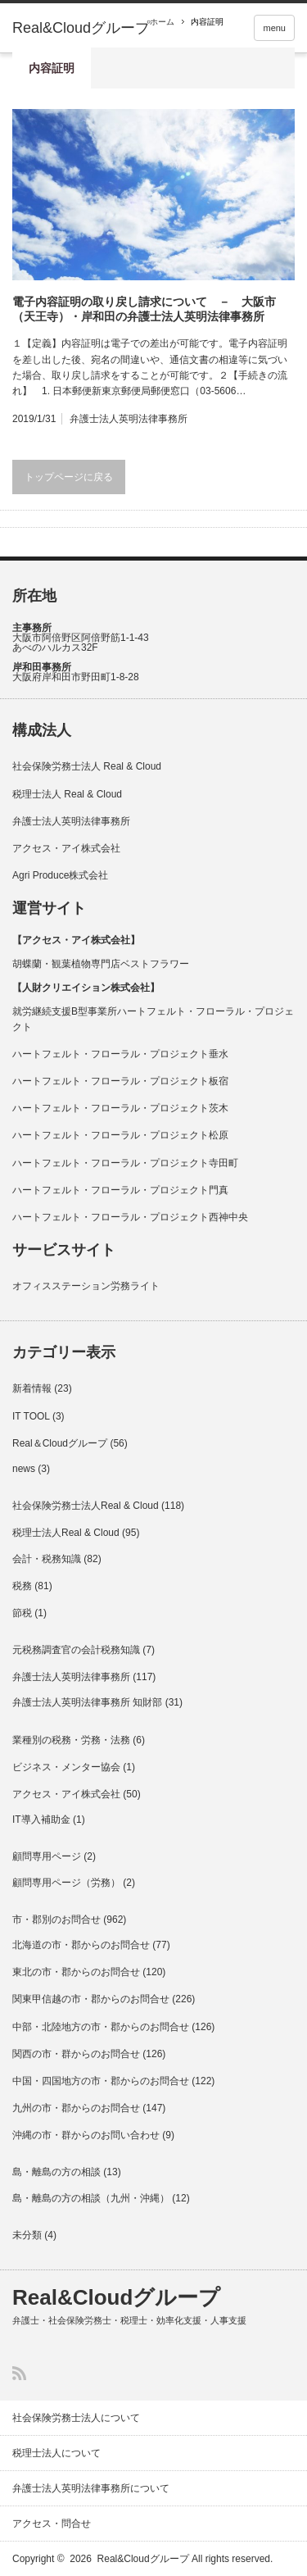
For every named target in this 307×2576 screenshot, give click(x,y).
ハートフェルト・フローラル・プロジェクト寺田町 (125, 1163)
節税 (22, 1613)
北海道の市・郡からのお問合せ (81, 1945)
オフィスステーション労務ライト (86, 1286)
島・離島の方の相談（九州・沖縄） (90, 2198)
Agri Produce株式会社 (60, 875)
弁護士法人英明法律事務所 (128, 419)
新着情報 (32, 1388)
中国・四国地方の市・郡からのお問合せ (100, 2081)
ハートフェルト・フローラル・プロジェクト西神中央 (130, 1217)
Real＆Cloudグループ (59, 1443)
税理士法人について (56, 2453)
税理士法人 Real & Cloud (67, 794)
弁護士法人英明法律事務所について (90, 2488)
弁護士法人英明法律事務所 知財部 (87, 1702)
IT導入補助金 (41, 1819)
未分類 (27, 2235)
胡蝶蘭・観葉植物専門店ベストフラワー (100, 964)
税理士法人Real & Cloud (66, 1532)
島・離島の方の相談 (56, 2172)
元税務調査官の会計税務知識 (76, 1650)
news (23, 1468)
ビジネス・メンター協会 (66, 1767)
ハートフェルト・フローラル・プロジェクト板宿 (120, 1081)
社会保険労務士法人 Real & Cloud (86, 766)
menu (274, 28)
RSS (19, 2373)
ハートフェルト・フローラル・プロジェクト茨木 (120, 1108)
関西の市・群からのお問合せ (76, 2054)
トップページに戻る (69, 477)
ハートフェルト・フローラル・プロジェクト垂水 (120, 1054)
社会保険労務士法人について (76, 2418)
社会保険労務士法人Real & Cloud (85, 1505)
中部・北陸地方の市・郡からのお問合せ (100, 2027)
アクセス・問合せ (51, 2523)
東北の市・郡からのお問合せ (76, 1972)
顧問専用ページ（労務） (66, 1882)
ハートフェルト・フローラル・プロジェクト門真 (120, 1190)
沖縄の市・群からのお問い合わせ (86, 2135)
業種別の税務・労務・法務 (71, 1740)
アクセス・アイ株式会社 (66, 848)
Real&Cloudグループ (81, 27)
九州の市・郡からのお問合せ (76, 2108)
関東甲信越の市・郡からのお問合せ (90, 1999)
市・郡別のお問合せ (56, 1919)
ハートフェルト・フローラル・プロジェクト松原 (120, 1135)
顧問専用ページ (46, 1856)
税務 (22, 1586)
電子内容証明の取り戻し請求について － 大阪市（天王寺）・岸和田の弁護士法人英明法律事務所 (144, 309)
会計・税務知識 (46, 1559)
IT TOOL (31, 1416)
